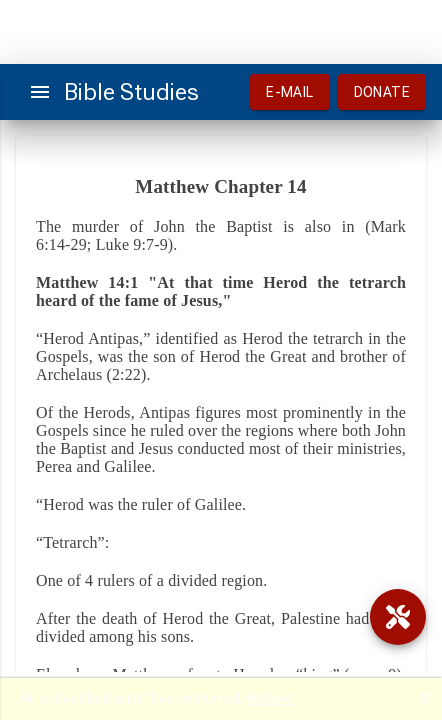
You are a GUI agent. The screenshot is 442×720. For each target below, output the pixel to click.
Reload (270, 698)
